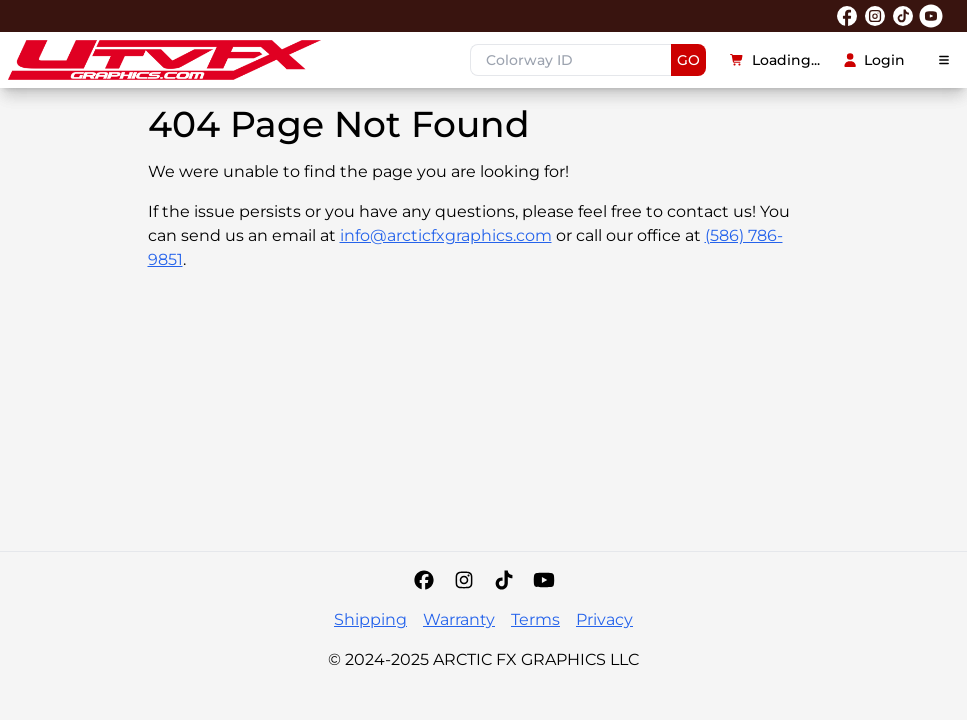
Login (874, 60)
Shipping (370, 619)
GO (688, 60)
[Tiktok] (504, 580)
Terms (535, 619)
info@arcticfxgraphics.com (446, 235)
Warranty (459, 619)
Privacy (604, 619)
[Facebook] (424, 580)
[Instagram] (464, 580)
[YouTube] (544, 580)
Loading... (775, 60)
